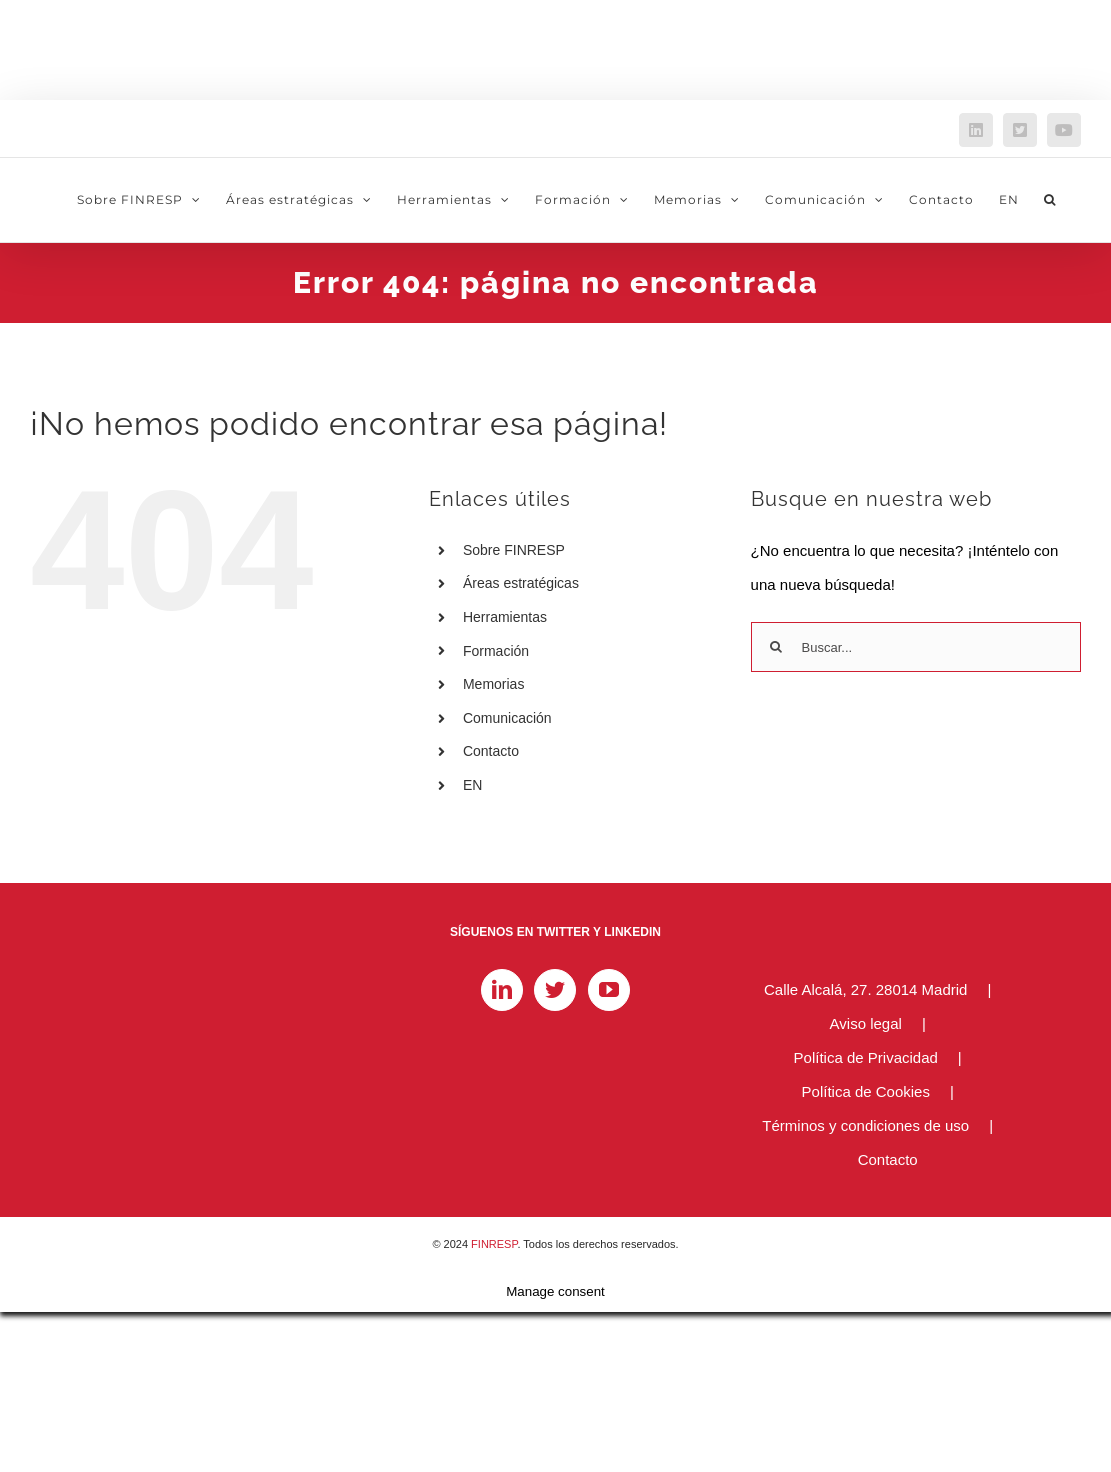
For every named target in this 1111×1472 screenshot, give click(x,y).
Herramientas (505, 617)
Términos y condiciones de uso (865, 1125)
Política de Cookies (866, 1091)
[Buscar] (776, 647)
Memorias (493, 684)
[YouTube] (609, 990)
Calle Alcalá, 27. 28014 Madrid (865, 989)
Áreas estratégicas (521, 583)
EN (472, 785)
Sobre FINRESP (514, 550)
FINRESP (494, 1244)
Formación (496, 651)
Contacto (491, 751)
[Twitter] (555, 990)
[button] (1050, 200)
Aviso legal (866, 1023)
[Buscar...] (916, 647)
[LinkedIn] (502, 990)
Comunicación (507, 718)
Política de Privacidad (866, 1057)
